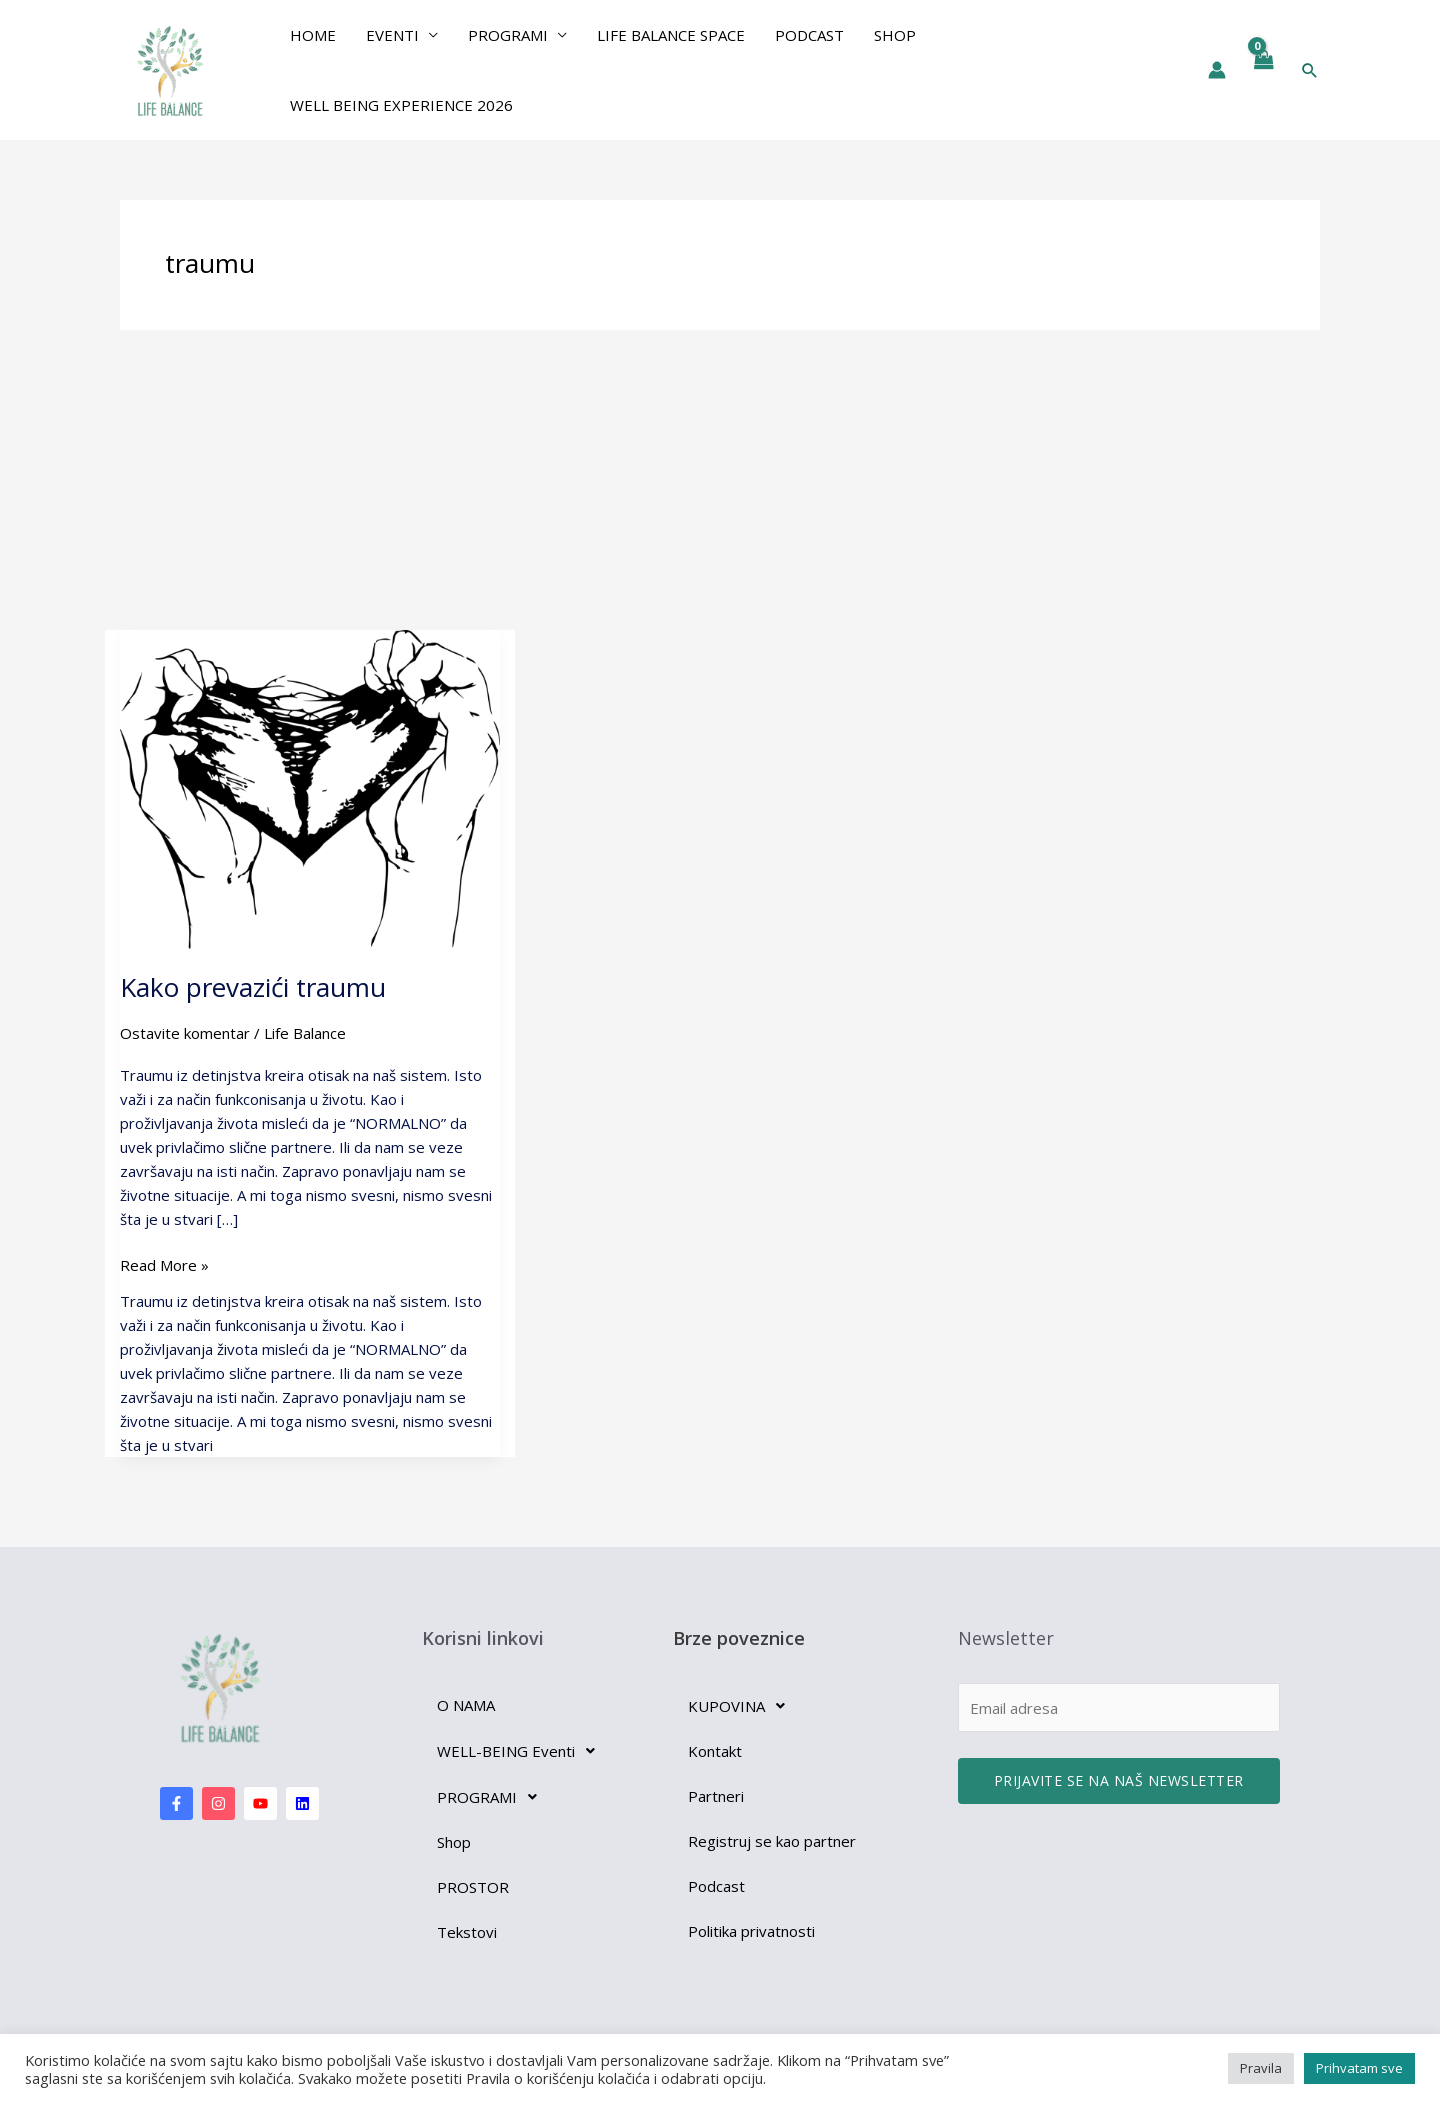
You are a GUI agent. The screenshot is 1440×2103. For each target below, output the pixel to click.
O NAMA (466, 1705)
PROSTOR (473, 1887)
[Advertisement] (720, 480)
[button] (1310, 70)
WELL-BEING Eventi (521, 1751)
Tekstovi (467, 1932)
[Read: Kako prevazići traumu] (310, 788)
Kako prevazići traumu (253, 987)
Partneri (716, 1796)
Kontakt (715, 1751)
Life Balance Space (671, 35)
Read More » (164, 1264)
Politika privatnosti (751, 1931)
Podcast (809, 35)
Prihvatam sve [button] (1359, 2068)
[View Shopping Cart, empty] (1263, 70)
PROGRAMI (508, 35)
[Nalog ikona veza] (1217, 70)
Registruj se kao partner (772, 1841)
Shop (895, 35)
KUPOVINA (742, 1706)
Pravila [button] (1261, 2068)
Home (313, 35)
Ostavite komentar (185, 1033)
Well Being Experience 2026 (401, 105)
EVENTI (392, 35)
